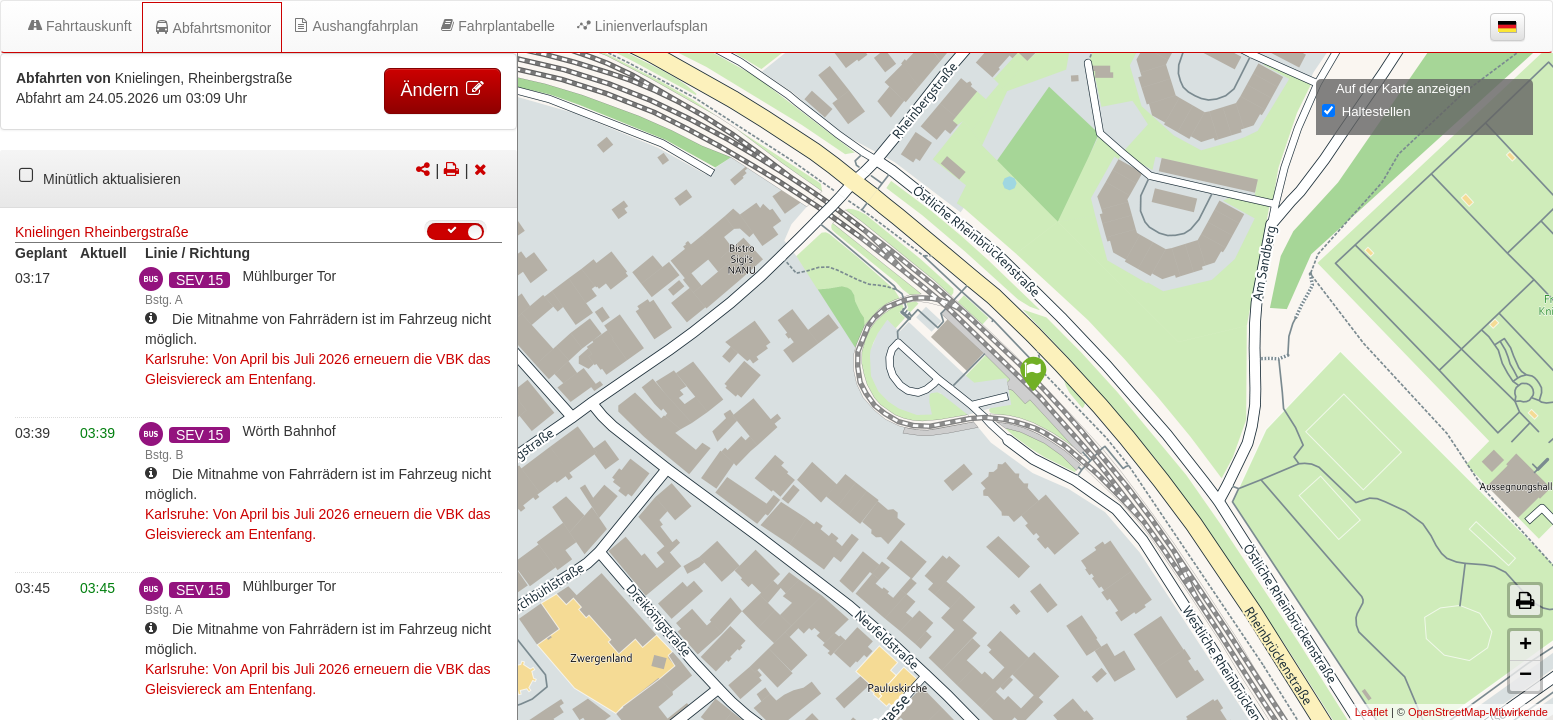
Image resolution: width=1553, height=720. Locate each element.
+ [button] (1525, 646)
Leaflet (1371, 712)
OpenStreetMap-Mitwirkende (1478, 712)
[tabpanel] (258, 179)
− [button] (1525, 676)
